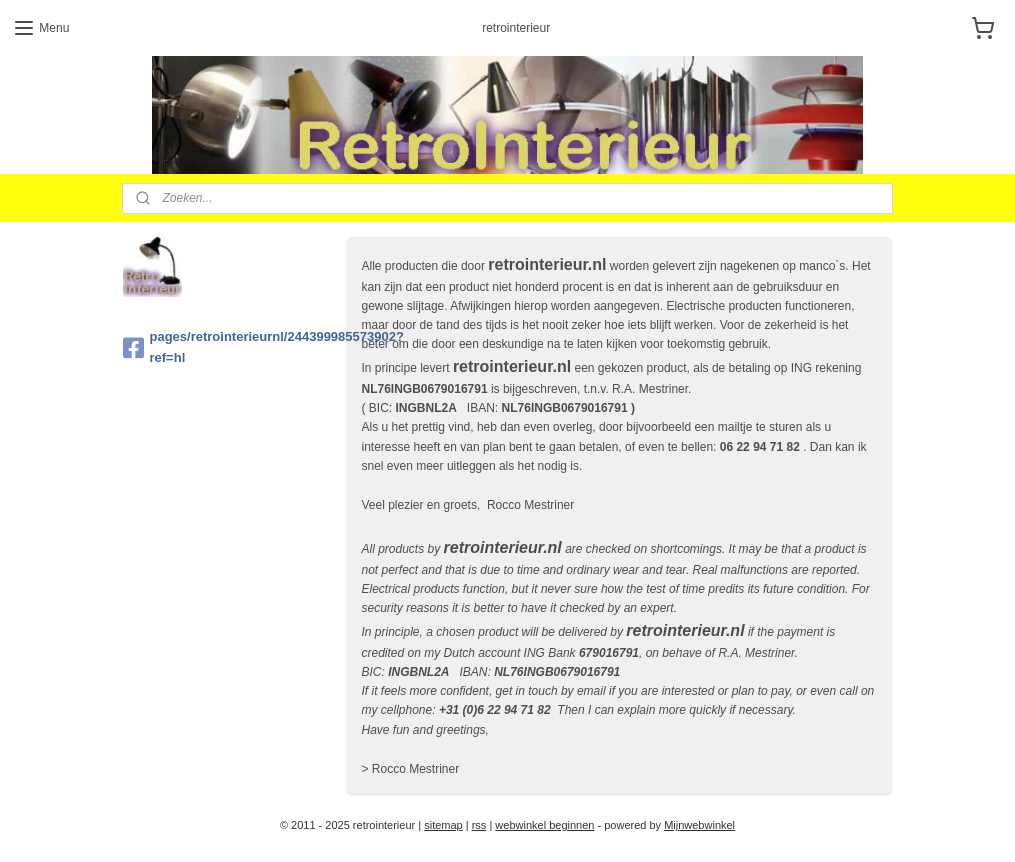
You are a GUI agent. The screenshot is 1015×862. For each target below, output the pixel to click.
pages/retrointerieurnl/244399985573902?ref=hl (227, 347)
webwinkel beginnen (544, 825)
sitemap (443, 825)
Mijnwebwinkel (699, 825)
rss (479, 825)
